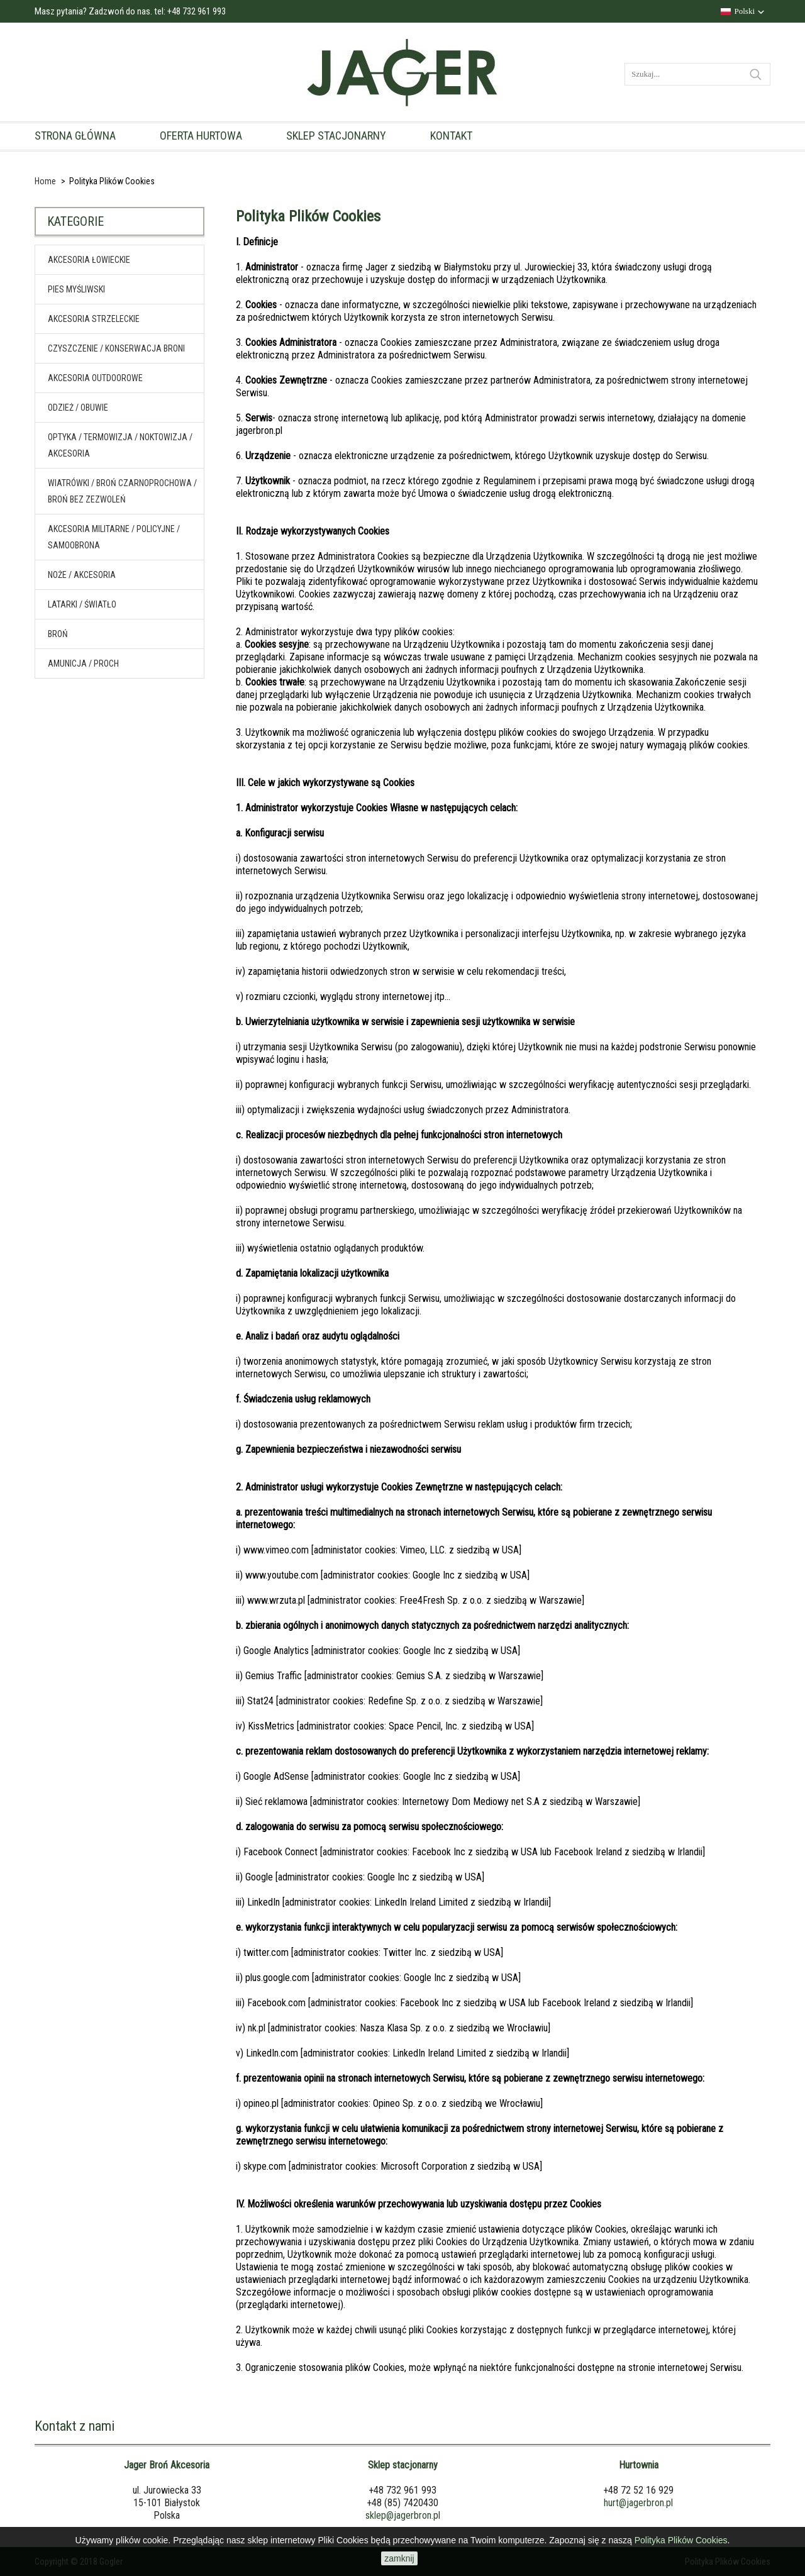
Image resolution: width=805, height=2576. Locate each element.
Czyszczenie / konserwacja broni (116, 346)
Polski (744, 11)
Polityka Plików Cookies (681, 2540)
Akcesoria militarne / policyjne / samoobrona (114, 534)
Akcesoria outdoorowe (95, 375)
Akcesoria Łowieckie (89, 257)
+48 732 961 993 (196, 11)
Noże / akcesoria (82, 572)
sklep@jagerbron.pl (402, 2515)
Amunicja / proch (83, 661)
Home (45, 181)
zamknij (399, 2558)
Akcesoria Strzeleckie (94, 316)
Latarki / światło (82, 602)
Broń (58, 631)
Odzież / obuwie (78, 405)
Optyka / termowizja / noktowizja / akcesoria (120, 443)
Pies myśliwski (76, 287)
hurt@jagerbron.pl (638, 2503)
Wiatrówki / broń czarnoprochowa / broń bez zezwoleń (122, 488)
